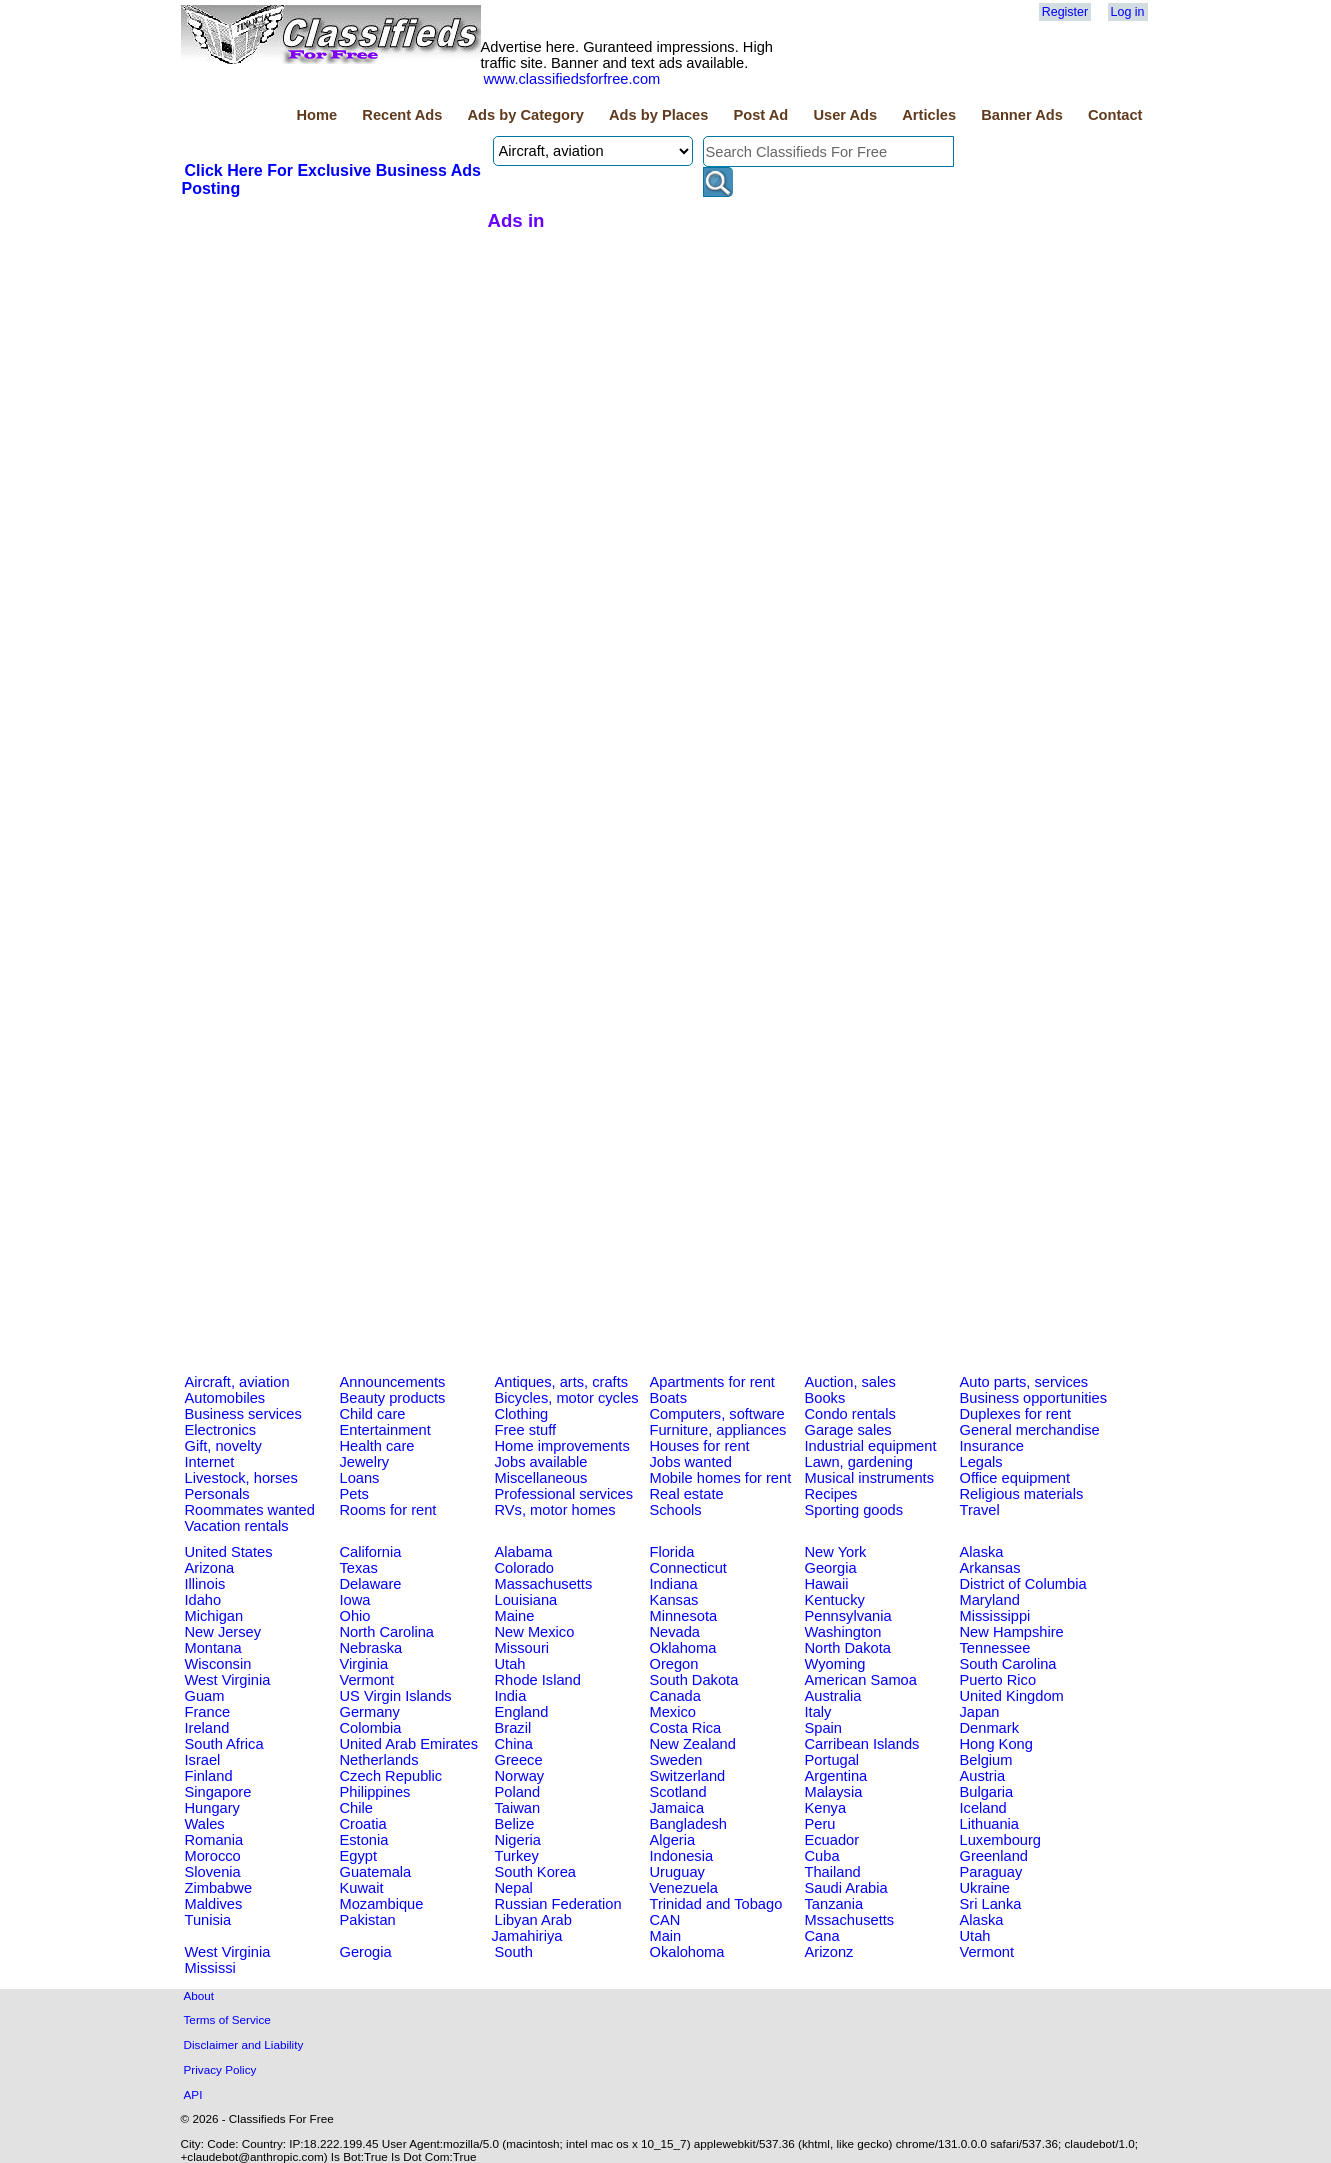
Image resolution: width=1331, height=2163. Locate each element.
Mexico (673, 1712)
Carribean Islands (862, 1744)
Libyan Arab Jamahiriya (532, 1928)
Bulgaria (987, 1792)
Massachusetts (544, 1584)
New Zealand (693, 1744)
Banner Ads (1022, 115)
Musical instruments (870, 1478)
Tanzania (834, 1904)
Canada (675, 1696)
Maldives (214, 1904)
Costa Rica (686, 1728)
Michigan (214, 1616)
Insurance (992, 1446)
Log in (1128, 12)
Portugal (832, 1760)
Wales (205, 1824)
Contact (1115, 115)
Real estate (687, 1494)
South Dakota (694, 1680)
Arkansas (990, 1568)
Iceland (983, 1808)
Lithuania (990, 1824)
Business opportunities (1033, 1398)
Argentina (836, 1776)
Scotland (678, 1792)
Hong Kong (996, 1744)
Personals (217, 1494)
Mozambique (382, 1904)
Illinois (205, 1584)
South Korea (535, 1872)
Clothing (522, 1414)
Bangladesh (688, 1824)
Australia (833, 1696)
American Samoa (861, 1680)
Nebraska (371, 1648)
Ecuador (832, 1840)
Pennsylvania (848, 1616)
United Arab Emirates (409, 1744)
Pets (354, 1494)
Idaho (203, 1600)
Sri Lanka (991, 1904)
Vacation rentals (237, 1526)
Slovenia (213, 1872)
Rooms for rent (388, 1510)
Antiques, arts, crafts (562, 1382)
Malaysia (834, 1792)
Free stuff (526, 1430)
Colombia (371, 1728)
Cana (822, 1936)
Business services (243, 1414)
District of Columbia (1023, 1584)
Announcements (393, 1382)
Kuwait (362, 1888)
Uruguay (677, 1872)
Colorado (524, 1568)
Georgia (831, 1568)
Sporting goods (854, 1510)
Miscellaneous (541, 1478)
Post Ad (760, 115)
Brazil (513, 1728)
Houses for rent (700, 1446)
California (371, 1552)
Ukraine (985, 1888)
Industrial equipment (871, 1446)
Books (825, 1398)
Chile (356, 1808)
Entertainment (385, 1430)
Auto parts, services (1024, 1382)
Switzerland (688, 1776)
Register (1065, 12)
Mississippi (995, 1616)
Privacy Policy (220, 2069)
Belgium (986, 1760)
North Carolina (387, 1632)
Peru (820, 1824)
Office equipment (1015, 1478)
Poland (518, 1792)
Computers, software (717, 1414)
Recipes (831, 1494)
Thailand (833, 1872)
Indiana (674, 1584)
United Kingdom (1012, 1696)
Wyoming (835, 1664)
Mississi (210, 1968)
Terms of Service (227, 2019)
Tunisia (208, 1920)
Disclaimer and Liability (244, 2044)
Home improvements (562, 1446)
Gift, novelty (223, 1446)
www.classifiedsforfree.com (572, 79)
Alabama (524, 1552)
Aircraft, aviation (237, 1382)
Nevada (675, 1632)
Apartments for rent (712, 1382)
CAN (665, 1920)
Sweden (676, 1760)
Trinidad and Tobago (716, 1904)
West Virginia (228, 1680)
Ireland (207, 1728)
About (199, 1995)
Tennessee (995, 1648)
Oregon (674, 1664)
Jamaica (677, 1808)
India (511, 1696)
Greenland (994, 1856)
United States (229, 1552)
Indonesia (682, 1856)
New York (836, 1552)
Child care (373, 1414)
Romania (214, 1840)
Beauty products (393, 1398)
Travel (980, 1510)
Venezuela (684, 1888)
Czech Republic (391, 1776)
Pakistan (368, 1920)
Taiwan (518, 1808)
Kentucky (835, 1600)
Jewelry (365, 1462)
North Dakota (848, 1648)
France (208, 1712)
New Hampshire (1012, 1632)
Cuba (822, 1856)
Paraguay (991, 1872)
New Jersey (223, 1632)
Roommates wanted (250, 1510)
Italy (818, 1712)
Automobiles (225, 1398)
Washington (843, 1632)
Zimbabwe (219, 1888)
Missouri (522, 1648)
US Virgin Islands (396, 1696)
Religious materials (1022, 1494)
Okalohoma (687, 1952)
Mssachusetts (850, 1920)
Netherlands (379, 1760)
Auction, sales (850, 1382)
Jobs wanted (691, 1462)
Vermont (367, 1680)
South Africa (224, 1744)
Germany (370, 1712)
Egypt (358, 1856)
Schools (676, 1510)
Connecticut (688, 1568)
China (514, 1744)
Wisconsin (218, 1664)
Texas (359, 1568)
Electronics (221, 1430)
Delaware (371, 1584)
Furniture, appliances (718, 1430)
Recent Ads (402, 115)
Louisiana (526, 1600)
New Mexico (535, 1632)
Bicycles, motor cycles (567, 1398)
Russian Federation (558, 1904)
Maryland (990, 1600)
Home (316, 115)
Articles (929, 115)
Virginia (364, 1664)
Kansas (674, 1600)
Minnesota (684, 1616)
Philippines (375, 1792)
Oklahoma (683, 1648)
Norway (520, 1776)
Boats (668, 1398)
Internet (210, 1462)
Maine (515, 1616)
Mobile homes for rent (721, 1478)
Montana (213, 1648)
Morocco (213, 1856)
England (522, 1712)
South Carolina (1008, 1664)
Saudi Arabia (846, 1888)
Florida (672, 1552)
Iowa (355, 1600)
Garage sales (848, 1430)
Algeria (673, 1840)
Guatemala (376, 1872)
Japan (980, 1712)
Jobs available (541, 1462)
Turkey (517, 1856)
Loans (360, 1478)
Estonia (364, 1840)
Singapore (218, 1792)
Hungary (212, 1808)
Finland (209, 1776)
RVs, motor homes (555, 1510)
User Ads (845, 115)
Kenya (826, 1808)
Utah (510, 1664)
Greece (519, 1760)
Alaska (982, 1552)
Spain (824, 1728)
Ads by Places (658, 115)
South (514, 1952)
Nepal (514, 1888)
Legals (981, 1462)
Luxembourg (1000, 1840)
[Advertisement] (332, 349)
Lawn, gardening (859, 1462)
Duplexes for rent (1016, 1414)
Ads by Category (525, 115)
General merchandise (1030, 1430)
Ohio (355, 1616)
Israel (203, 1760)
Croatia (363, 1824)
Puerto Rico (998, 1680)
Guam (205, 1696)
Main (666, 1936)
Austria (983, 1776)
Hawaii (827, 1584)
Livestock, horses (241, 1478)
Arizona (210, 1568)
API (193, 2094)
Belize (515, 1824)
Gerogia (366, 1952)
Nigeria (518, 1840)
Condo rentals (850, 1414)
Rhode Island (538, 1680)
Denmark (989, 1728)
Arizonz (829, 1952)
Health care (377, 1446)
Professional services (564, 1494)
